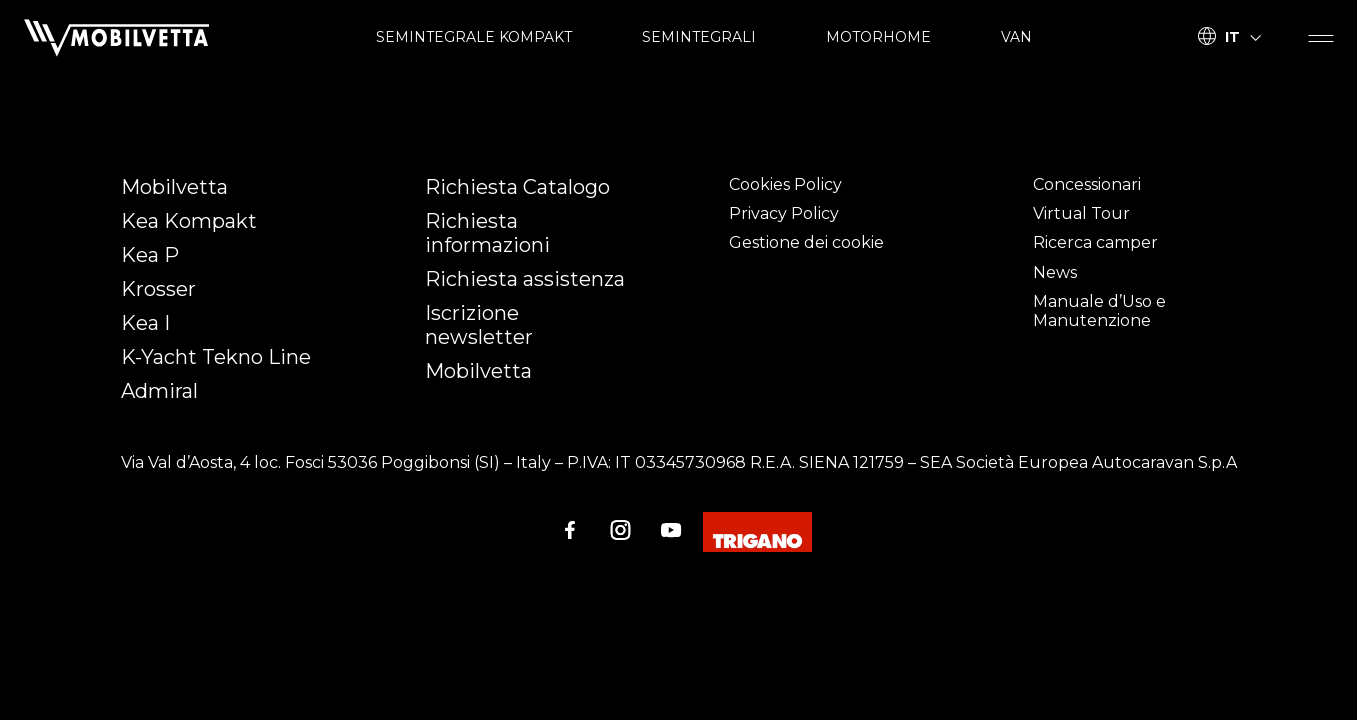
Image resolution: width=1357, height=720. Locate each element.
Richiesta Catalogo (517, 187)
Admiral (159, 391)
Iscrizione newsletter (479, 325)
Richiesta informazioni (487, 233)
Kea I (145, 323)
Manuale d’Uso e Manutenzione (1099, 311)
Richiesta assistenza (525, 279)
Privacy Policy (784, 213)
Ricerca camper (1095, 242)
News (1055, 272)
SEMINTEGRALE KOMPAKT (474, 37)
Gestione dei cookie (806, 242)
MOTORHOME (878, 37)
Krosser (158, 289)
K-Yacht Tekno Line (216, 357)
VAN (1016, 37)
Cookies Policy (785, 184)
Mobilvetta (174, 187)
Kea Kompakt (189, 221)
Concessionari (1087, 184)
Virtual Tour (1081, 213)
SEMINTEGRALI (699, 37)
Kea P (150, 255)
